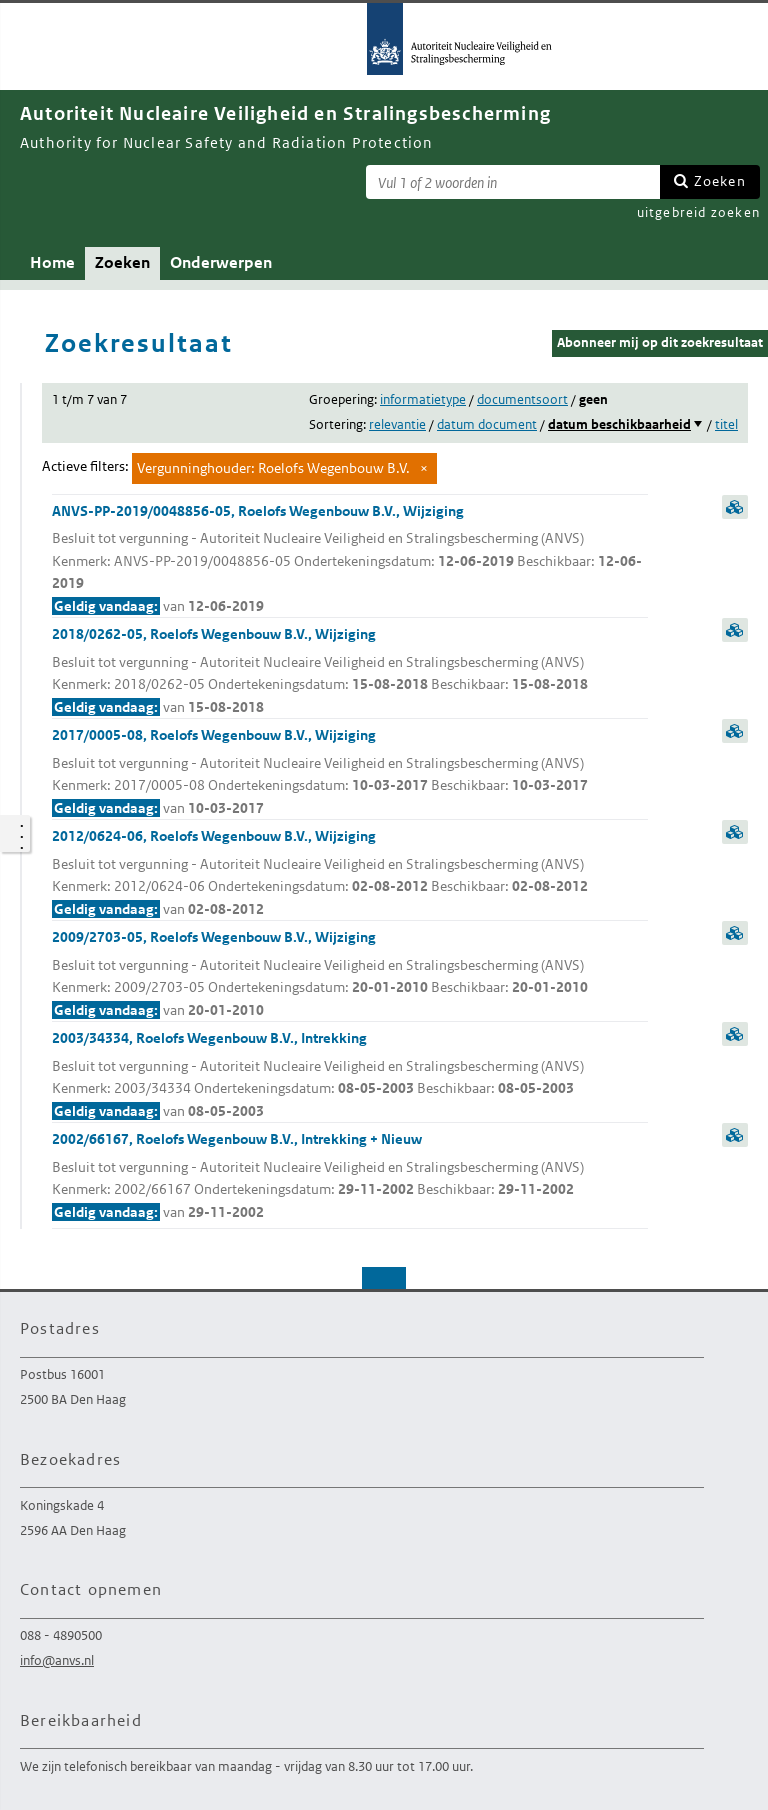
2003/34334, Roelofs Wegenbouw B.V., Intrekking (350, 1075)
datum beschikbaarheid (619, 424)
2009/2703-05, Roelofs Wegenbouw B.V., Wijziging (350, 974)
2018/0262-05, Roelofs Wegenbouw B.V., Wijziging (350, 671)
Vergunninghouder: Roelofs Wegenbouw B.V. (273, 468)
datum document (487, 424)
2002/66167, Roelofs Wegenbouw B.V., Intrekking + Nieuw (350, 1176)
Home (52, 262)
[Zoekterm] (513, 182)
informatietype (423, 399)
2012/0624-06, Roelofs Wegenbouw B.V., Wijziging (350, 873)
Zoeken (720, 181)
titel (726, 424)
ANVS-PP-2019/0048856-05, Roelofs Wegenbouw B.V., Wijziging (350, 560)
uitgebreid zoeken (698, 212)
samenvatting (735, 507)
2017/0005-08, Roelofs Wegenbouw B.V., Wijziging (350, 772)
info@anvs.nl (57, 1660)
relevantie (397, 424)
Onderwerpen (221, 262)
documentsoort (522, 399)
